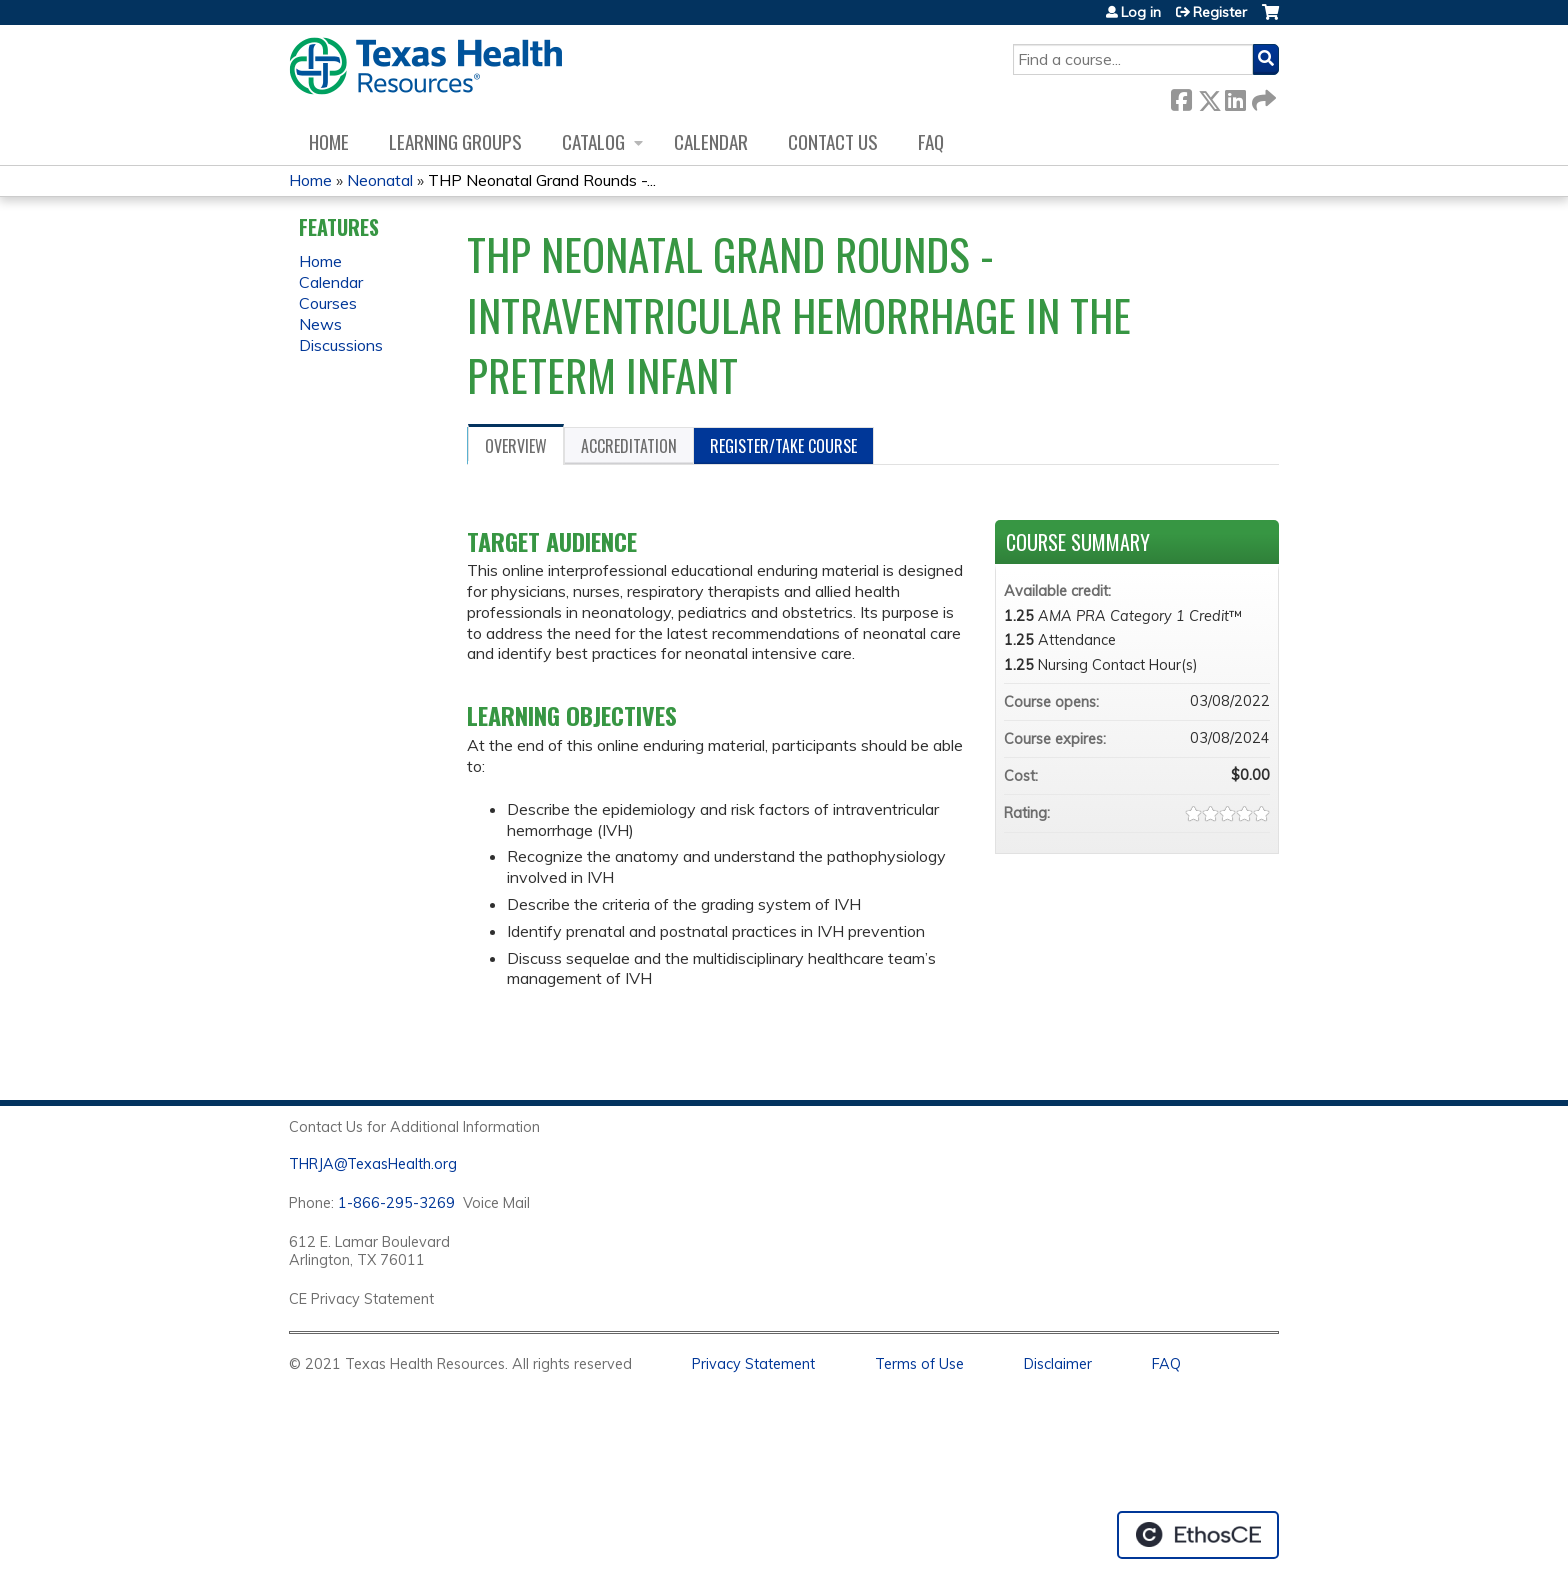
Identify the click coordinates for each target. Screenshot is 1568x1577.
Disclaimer (1058, 1364)
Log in (1141, 12)
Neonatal (380, 180)
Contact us (833, 141)
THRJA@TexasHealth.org (373, 1164)
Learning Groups (455, 141)
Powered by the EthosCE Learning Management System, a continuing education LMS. (1198, 1535)
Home (329, 141)
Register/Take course (783, 446)
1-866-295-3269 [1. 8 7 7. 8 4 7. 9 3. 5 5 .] (396, 1203)
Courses (328, 303)
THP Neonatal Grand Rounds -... (542, 180)
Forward (1262, 96)
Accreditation (629, 446)
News (320, 324)
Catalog (593, 141)
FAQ (931, 141)
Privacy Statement (753, 1364)
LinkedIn (1235, 96)
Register (1220, 12)
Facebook (1181, 96)
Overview (516, 446)
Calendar (711, 141)
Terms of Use (919, 1364)
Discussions (341, 345)
